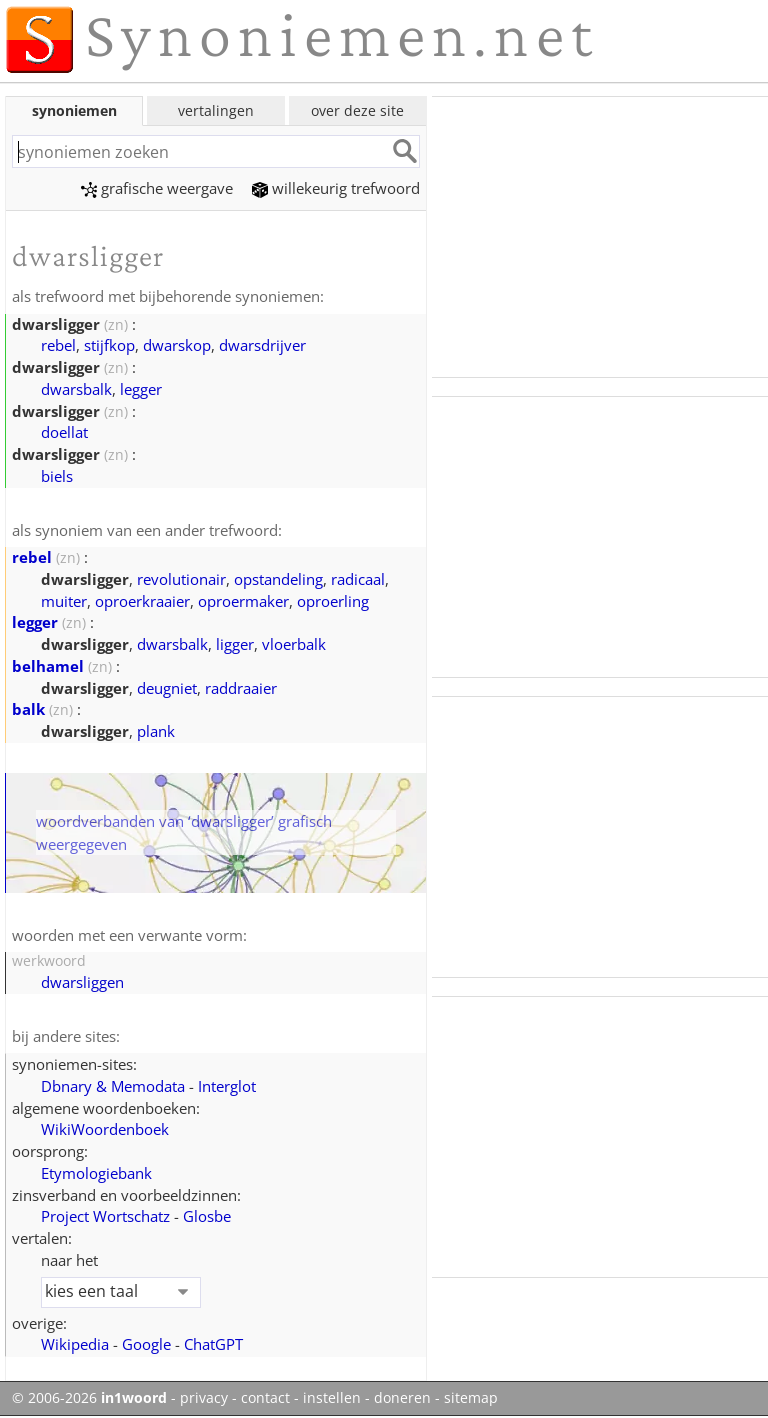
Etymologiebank (96, 1173)
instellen (332, 1398)
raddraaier (241, 688)
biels (57, 476)
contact (265, 1398)
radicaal (358, 579)
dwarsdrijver (262, 345)
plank (156, 731)
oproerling (333, 601)
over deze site (357, 110)
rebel (58, 345)
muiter (64, 601)
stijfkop (109, 345)
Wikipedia (75, 1344)
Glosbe (207, 1216)
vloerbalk (294, 644)
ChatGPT (213, 1344)
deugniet (167, 688)
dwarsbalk (76, 389)
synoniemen (74, 110)
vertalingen (216, 110)
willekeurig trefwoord (336, 188)
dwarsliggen (82, 982)
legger (141, 389)
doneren (402, 1398)
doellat (64, 432)
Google (146, 1344)
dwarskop (177, 345)
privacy (204, 1398)
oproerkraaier (142, 601)
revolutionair (181, 579)
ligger (235, 644)
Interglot (227, 1086)
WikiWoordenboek (105, 1129)
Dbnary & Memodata (113, 1086)
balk (28, 709)
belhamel (48, 666)
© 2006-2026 (89, 1398)
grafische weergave (157, 188)
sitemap (471, 1398)
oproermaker (243, 601)
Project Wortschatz (105, 1216)
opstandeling (278, 579)
